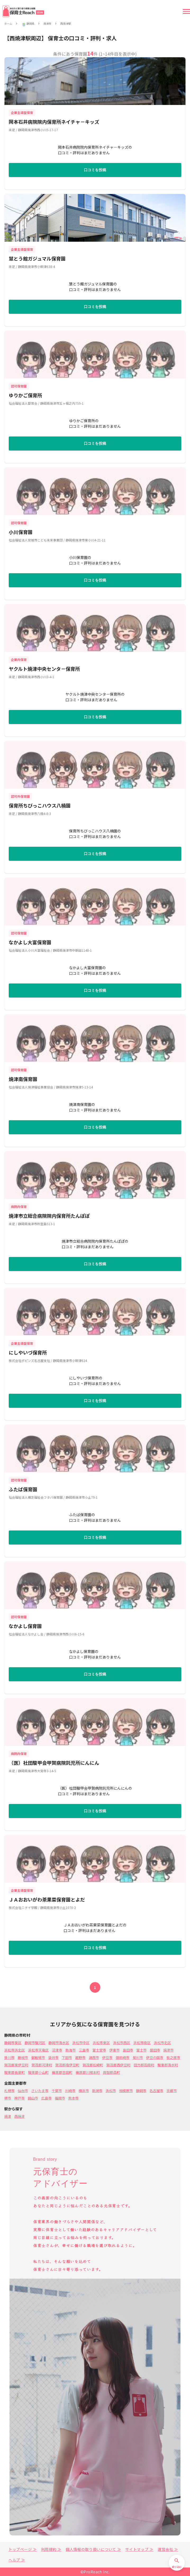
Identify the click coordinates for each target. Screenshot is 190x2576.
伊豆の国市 (154, 2057)
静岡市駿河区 (35, 2042)
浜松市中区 (80, 2042)
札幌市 (9, 2090)
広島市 (46, 2098)
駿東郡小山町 (38, 2072)
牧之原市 (173, 2057)
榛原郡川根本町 (88, 2072)
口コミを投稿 (95, 170)
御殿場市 (38, 2057)
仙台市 (23, 2090)
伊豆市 (107, 2057)
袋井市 (53, 2057)
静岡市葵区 (12, 2042)
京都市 (171, 2090)
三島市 (84, 2050)
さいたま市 (39, 2090)
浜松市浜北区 (14, 2050)
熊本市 (73, 2098)
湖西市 (94, 2057)
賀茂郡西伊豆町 (118, 2064)
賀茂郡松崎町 (93, 2064)
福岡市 (60, 2098)
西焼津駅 (65, 23)
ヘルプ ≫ (16, 2559)
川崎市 (70, 2090)
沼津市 (57, 2050)
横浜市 (84, 2090)
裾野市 (80, 2057)
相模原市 (126, 2090)
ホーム (8, 23)
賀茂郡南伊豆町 (67, 2064)
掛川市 (9, 2057)
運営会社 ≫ (168, 2549)
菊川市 (138, 2057)
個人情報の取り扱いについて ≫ (93, 2549)
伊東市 (114, 2050)
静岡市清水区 (58, 2042)
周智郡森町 (111, 2072)
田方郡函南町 (144, 2064)
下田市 (67, 2057)
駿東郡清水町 (167, 2064)
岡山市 (33, 2098)
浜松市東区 (101, 2042)
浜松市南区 (142, 2042)
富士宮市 (99, 2050)
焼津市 (47, 23)
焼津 (7, 2116)
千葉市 (57, 2090)
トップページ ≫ (22, 2549)
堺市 (7, 2098)
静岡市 (141, 2090)
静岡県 (30, 23)
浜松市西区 (121, 2042)
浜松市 (111, 2090)
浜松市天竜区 (38, 2050)
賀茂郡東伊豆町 (16, 2064)
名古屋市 (156, 2090)
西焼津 (19, 2116)
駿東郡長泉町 (14, 2072)
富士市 (141, 2050)
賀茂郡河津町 (41, 2064)
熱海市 (70, 2050)
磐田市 (155, 2050)
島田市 (128, 2050)
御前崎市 (122, 2057)
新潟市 (97, 2090)
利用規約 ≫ (51, 2549)
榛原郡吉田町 (62, 2072)
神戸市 (19, 2098)
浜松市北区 (162, 2042)
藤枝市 (23, 2057)
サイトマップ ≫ (139, 2549)
